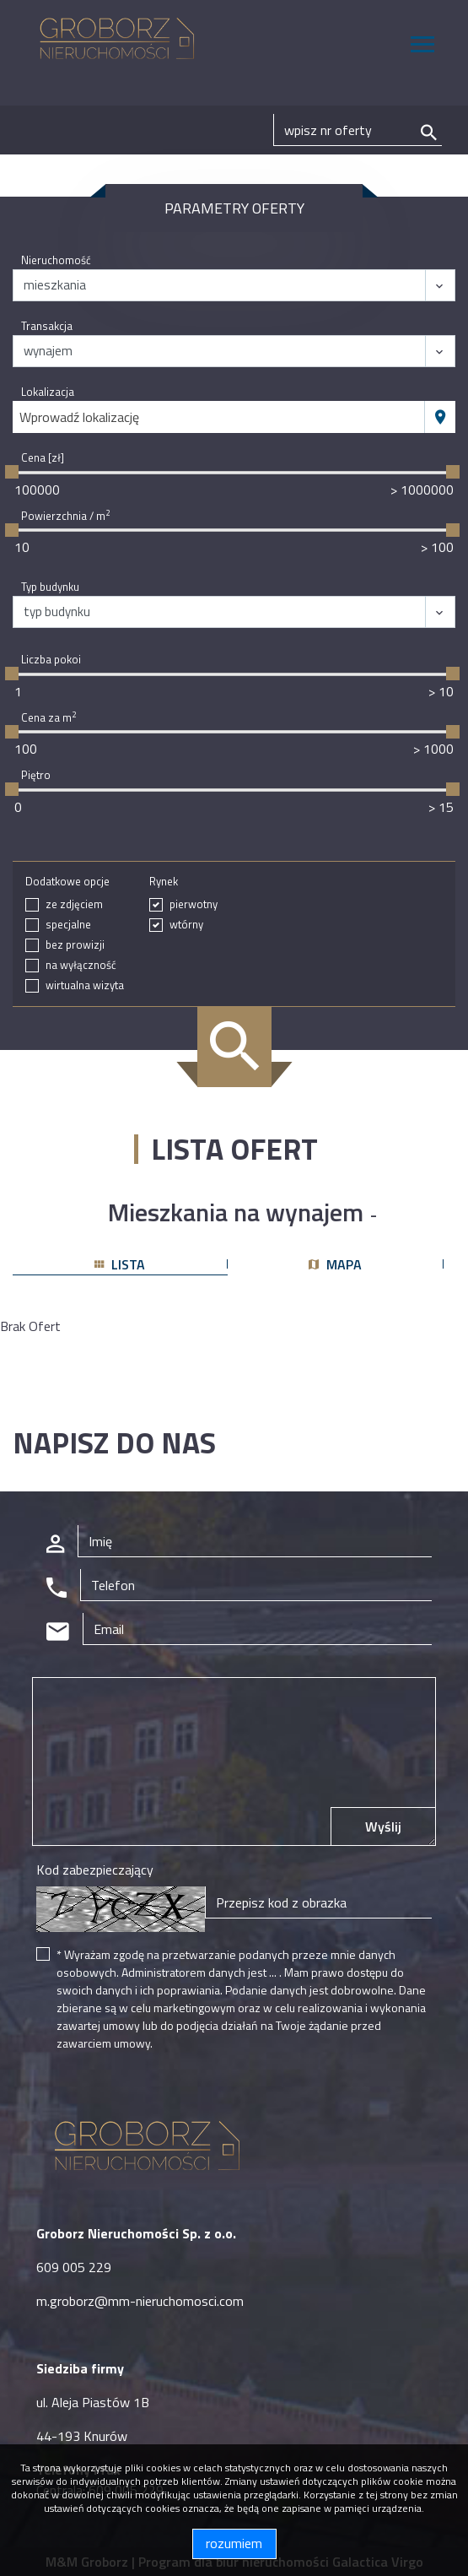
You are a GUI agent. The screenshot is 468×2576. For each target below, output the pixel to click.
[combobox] (219, 417)
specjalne (68, 925)
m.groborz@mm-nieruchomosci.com (140, 2301)
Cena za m (48, 718)
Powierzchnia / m (65, 516)
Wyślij (383, 1826)
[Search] (357, 130)
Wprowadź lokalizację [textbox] (79, 417)
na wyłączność (81, 965)
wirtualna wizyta (85, 985)
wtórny (186, 925)
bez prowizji (75, 945)
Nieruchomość (56, 260)
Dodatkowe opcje (67, 882)
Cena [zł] (42, 458)
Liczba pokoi (51, 660)
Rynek (163, 882)
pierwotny (193, 904)
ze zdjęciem (74, 904)
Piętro (36, 775)
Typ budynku (50, 587)
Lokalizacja (47, 392)
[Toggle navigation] (422, 47)
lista (119, 1264)
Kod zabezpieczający (94, 1869)
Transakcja (47, 326)
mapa (335, 1264)
